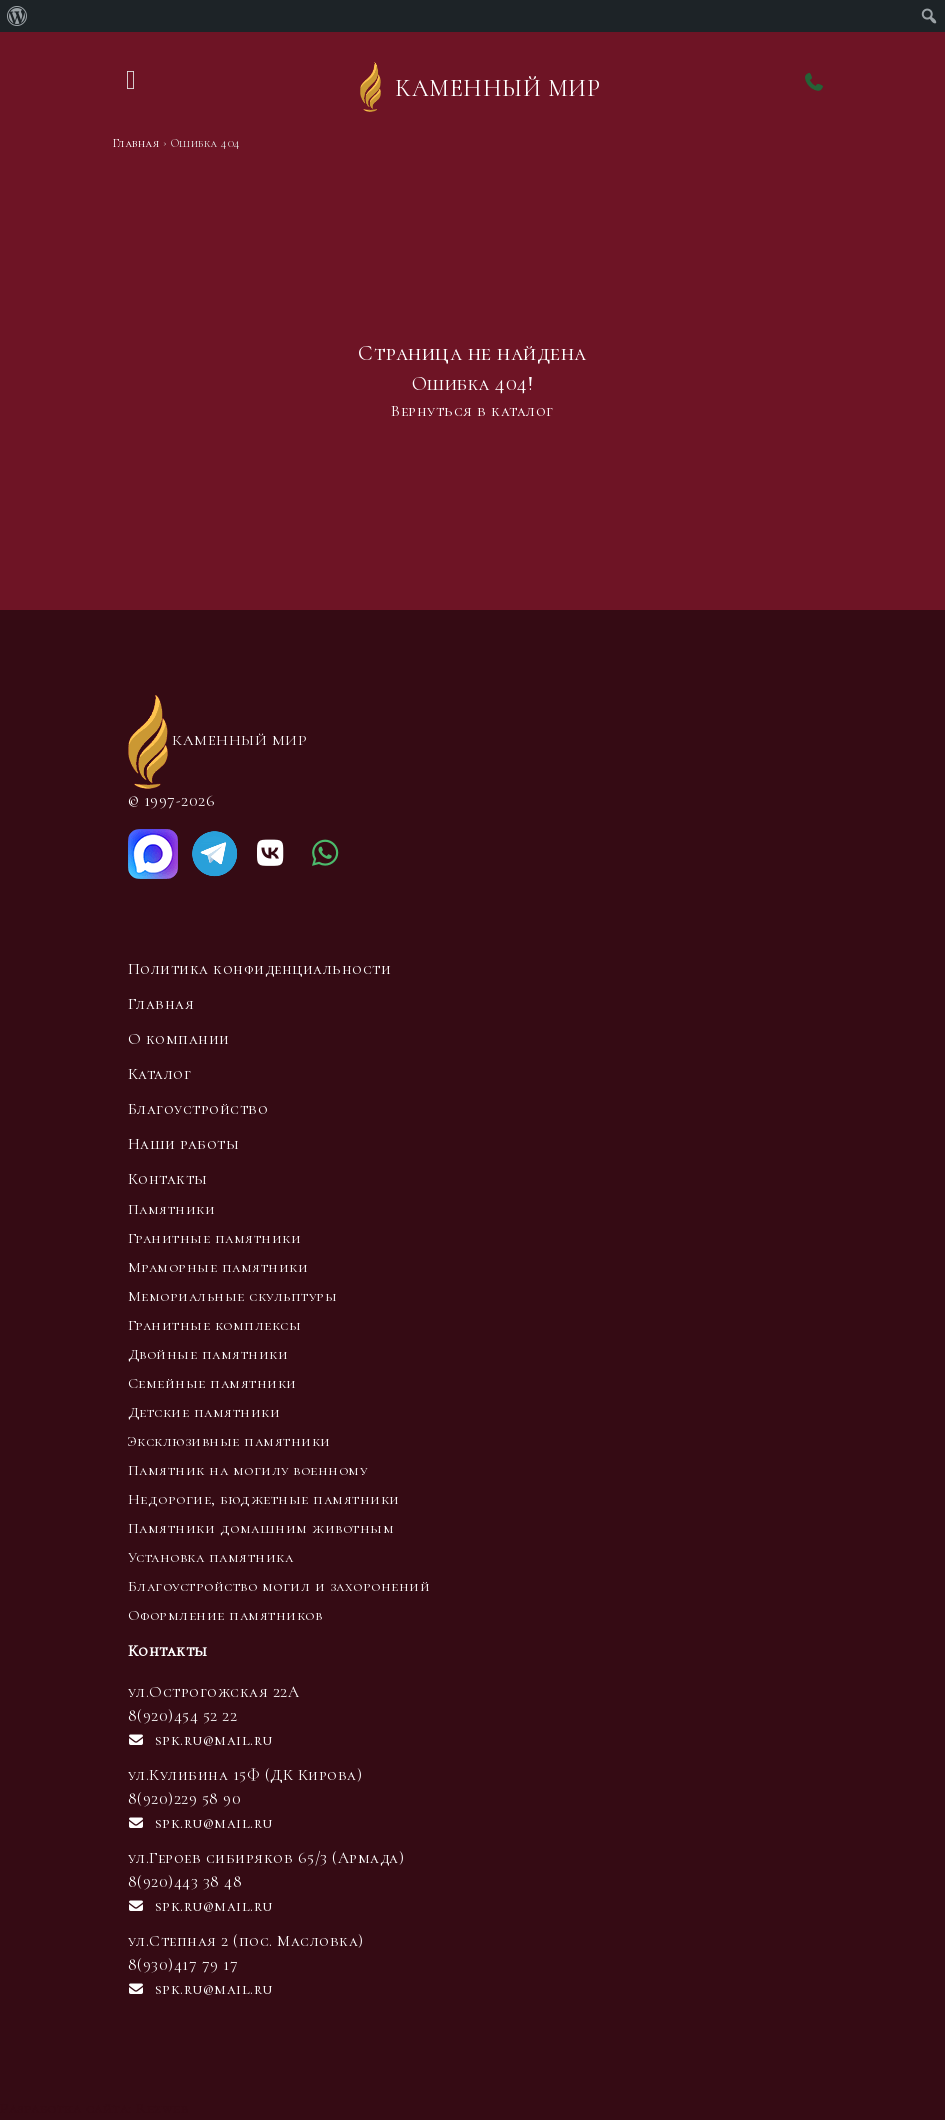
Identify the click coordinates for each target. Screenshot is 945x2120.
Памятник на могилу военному (248, 1470)
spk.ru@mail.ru (200, 1740)
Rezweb (162, 2108)
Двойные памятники (208, 1354)
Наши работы (184, 1144)
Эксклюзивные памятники (229, 1441)
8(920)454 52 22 (183, 1716)
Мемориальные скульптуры (233, 1296)
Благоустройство (198, 1109)
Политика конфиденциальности (260, 969)
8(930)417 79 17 (183, 1965)
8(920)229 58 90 (185, 1799)
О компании (179, 1039)
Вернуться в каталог (472, 411)
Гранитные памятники (215, 1238)
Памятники (172, 1209)
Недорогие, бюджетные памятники (264, 1499)
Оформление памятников (225, 1615)
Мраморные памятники (218, 1267)
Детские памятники (204, 1412)
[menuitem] (17, 16)
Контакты (168, 1179)
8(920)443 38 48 (185, 1882)
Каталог (160, 1074)
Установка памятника (211, 1557)
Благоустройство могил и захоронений (279, 1586)
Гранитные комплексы (215, 1325)
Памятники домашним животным (261, 1528)
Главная (161, 1004)
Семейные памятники (212, 1383)
